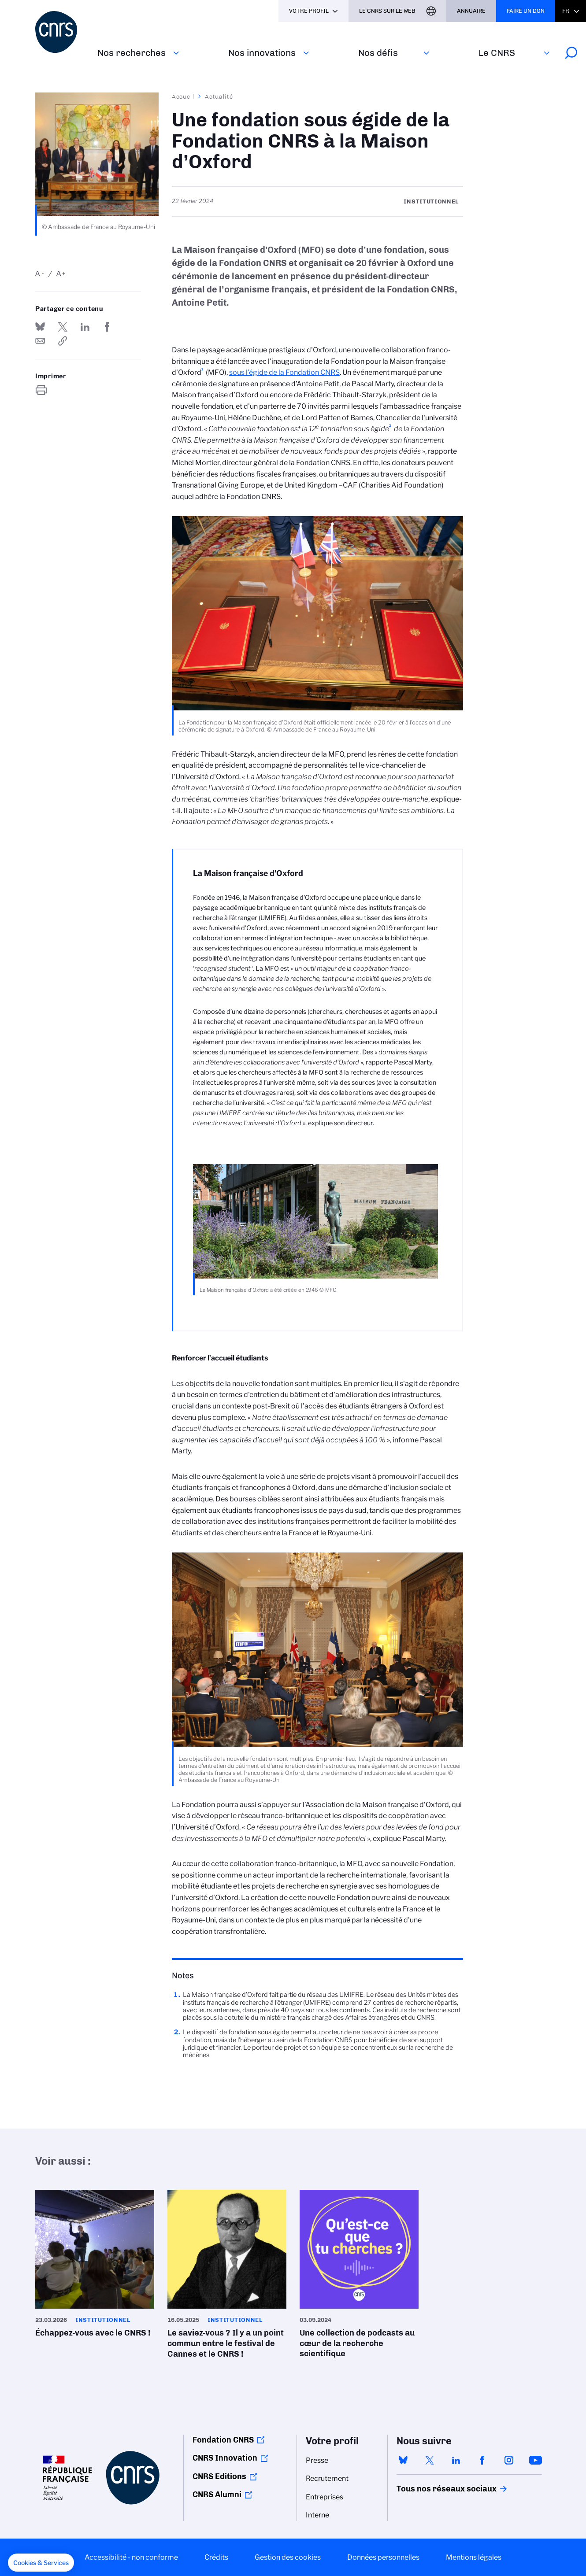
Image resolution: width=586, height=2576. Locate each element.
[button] (41, 2563)
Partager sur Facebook (107, 327)
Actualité (219, 96)
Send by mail (40, 341)
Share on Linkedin (85, 327)
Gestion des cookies (288, 2557)
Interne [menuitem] (317, 2515)
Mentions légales (473, 2557)
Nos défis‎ (378, 52)
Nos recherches (131, 52)
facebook (482, 2460)
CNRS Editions (219, 2476)
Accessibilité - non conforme (131, 2557)
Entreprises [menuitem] (324, 2497)
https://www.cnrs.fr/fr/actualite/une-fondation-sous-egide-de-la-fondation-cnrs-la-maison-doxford (62, 341)
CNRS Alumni (217, 2494)
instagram (509, 2460)
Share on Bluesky (40, 327)
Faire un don (526, 10)
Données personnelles (383, 2557)
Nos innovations (262, 52)
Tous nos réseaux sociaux (431, 2489)
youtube (535, 2460)
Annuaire (471, 10)
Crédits (216, 2557)
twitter (429, 2460)
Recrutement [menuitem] (327, 2478)
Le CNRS (496, 52)
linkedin (456, 2460)
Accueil (183, 96)
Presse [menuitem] (317, 2460)
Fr (565, 10)
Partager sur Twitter (62, 327)
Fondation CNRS (223, 2440)
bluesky (403, 2460)
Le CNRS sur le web (387, 10)
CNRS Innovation (225, 2458)
